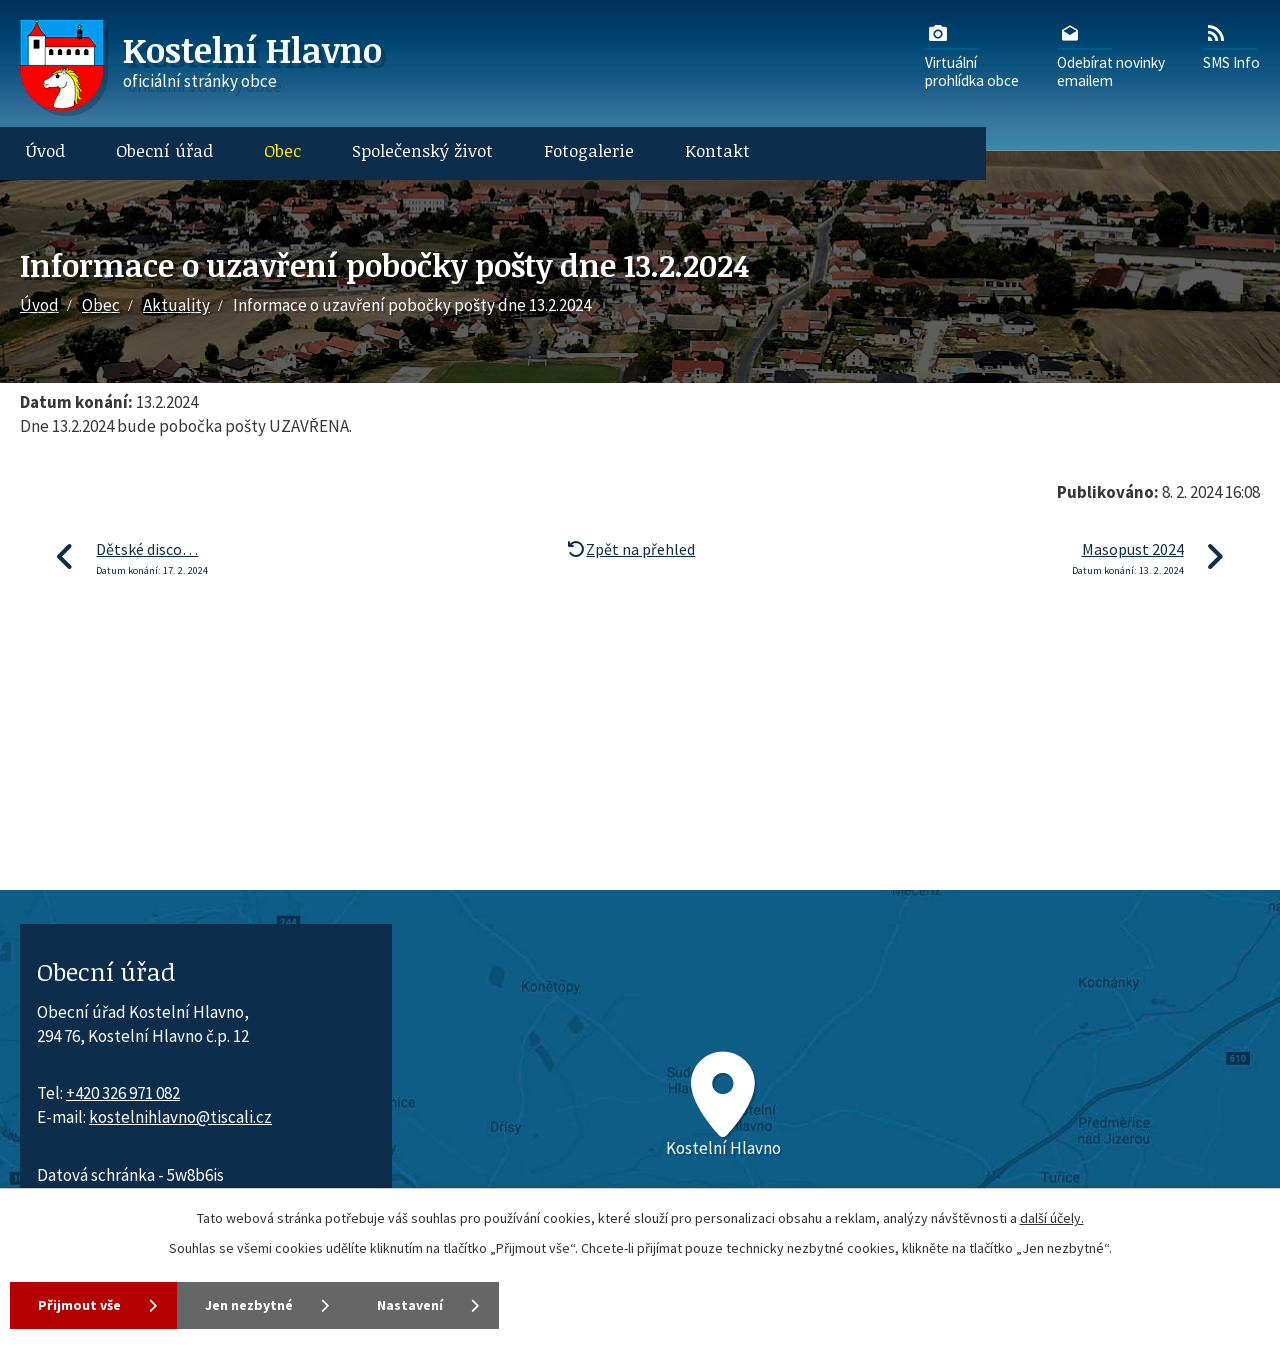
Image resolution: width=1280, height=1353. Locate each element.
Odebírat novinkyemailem (1111, 55)
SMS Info (1231, 46)
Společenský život (422, 150)
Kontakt (717, 150)
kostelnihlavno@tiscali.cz (180, 1117)
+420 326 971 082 (123, 1093)
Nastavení (410, 1305)
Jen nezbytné (249, 1305)
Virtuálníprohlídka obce (972, 55)
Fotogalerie (589, 150)
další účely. (1052, 1218)
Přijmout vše (79, 1305)
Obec (282, 150)
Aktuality (176, 305)
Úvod (45, 150)
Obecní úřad (164, 150)
